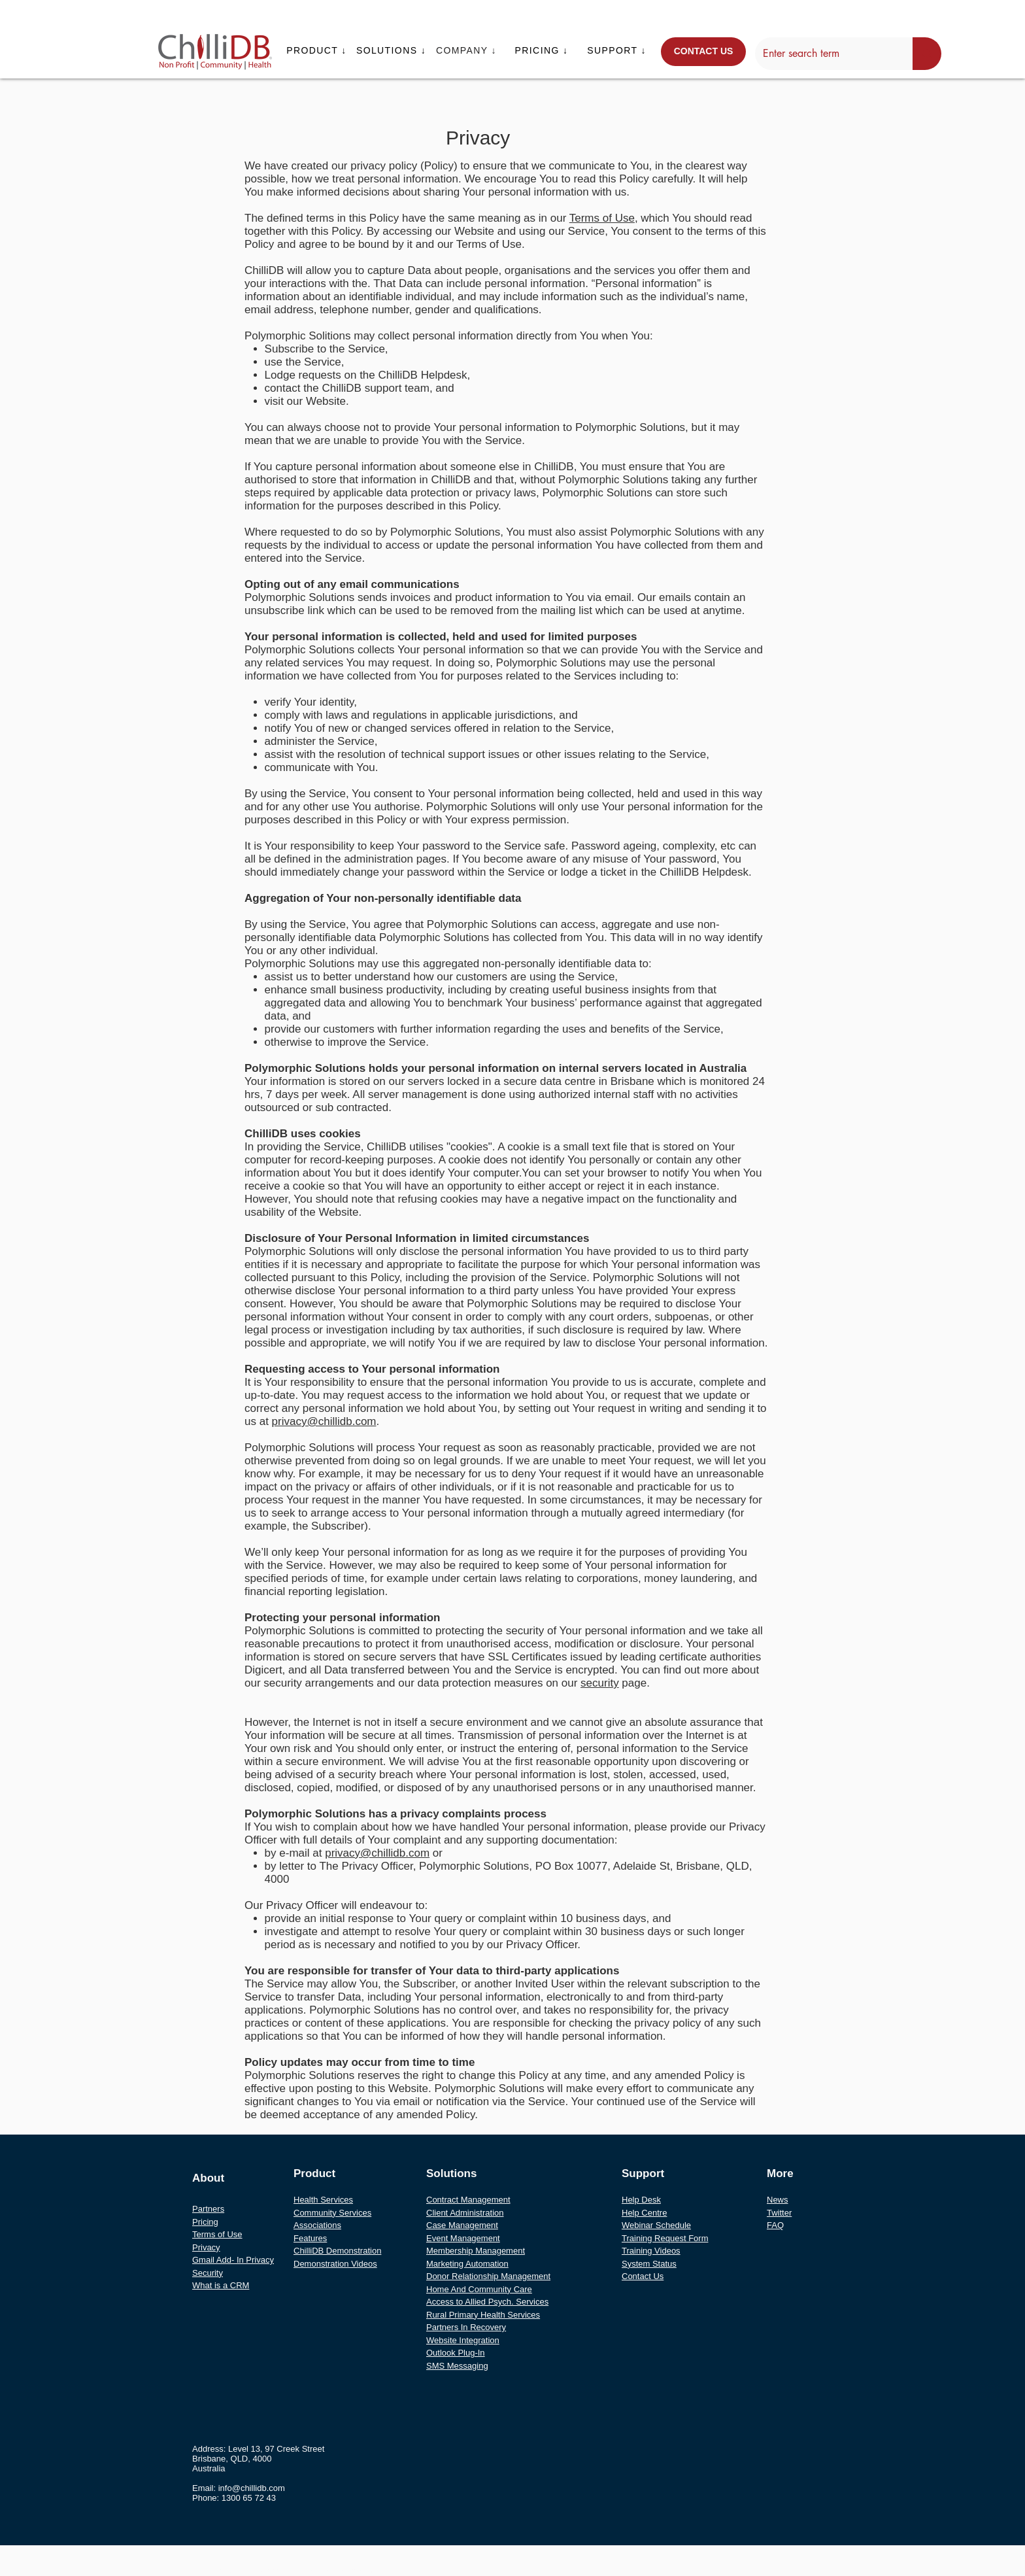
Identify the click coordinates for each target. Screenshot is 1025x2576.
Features (310, 2238)
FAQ (775, 2225)
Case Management (462, 2225)
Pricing (205, 2222)
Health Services (323, 2200)
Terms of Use (602, 218)
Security (207, 2273)
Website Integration (462, 2340)
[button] (318, 50)
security (599, 1683)
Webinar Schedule (656, 2225)
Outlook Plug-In (455, 2353)
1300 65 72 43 (249, 2498)
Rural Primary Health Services (483, 2315)
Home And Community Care (479, 2289)
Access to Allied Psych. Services (487, 2302)
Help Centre (644, 2213)
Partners (208, 2209)
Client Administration (465, 2213)
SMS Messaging (457, 2366)
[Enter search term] (824, 53)
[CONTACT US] (703, 51)
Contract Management (468, 2200)
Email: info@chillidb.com (238, 2488)
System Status (649, 2264)
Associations (317, 2225)
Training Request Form (665, 2238)
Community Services (332, 2213)
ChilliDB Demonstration (337, 2251)
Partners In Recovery (466, 2327)
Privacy (206, 2247)
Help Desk (641, 2200)
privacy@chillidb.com (324, 1421)
